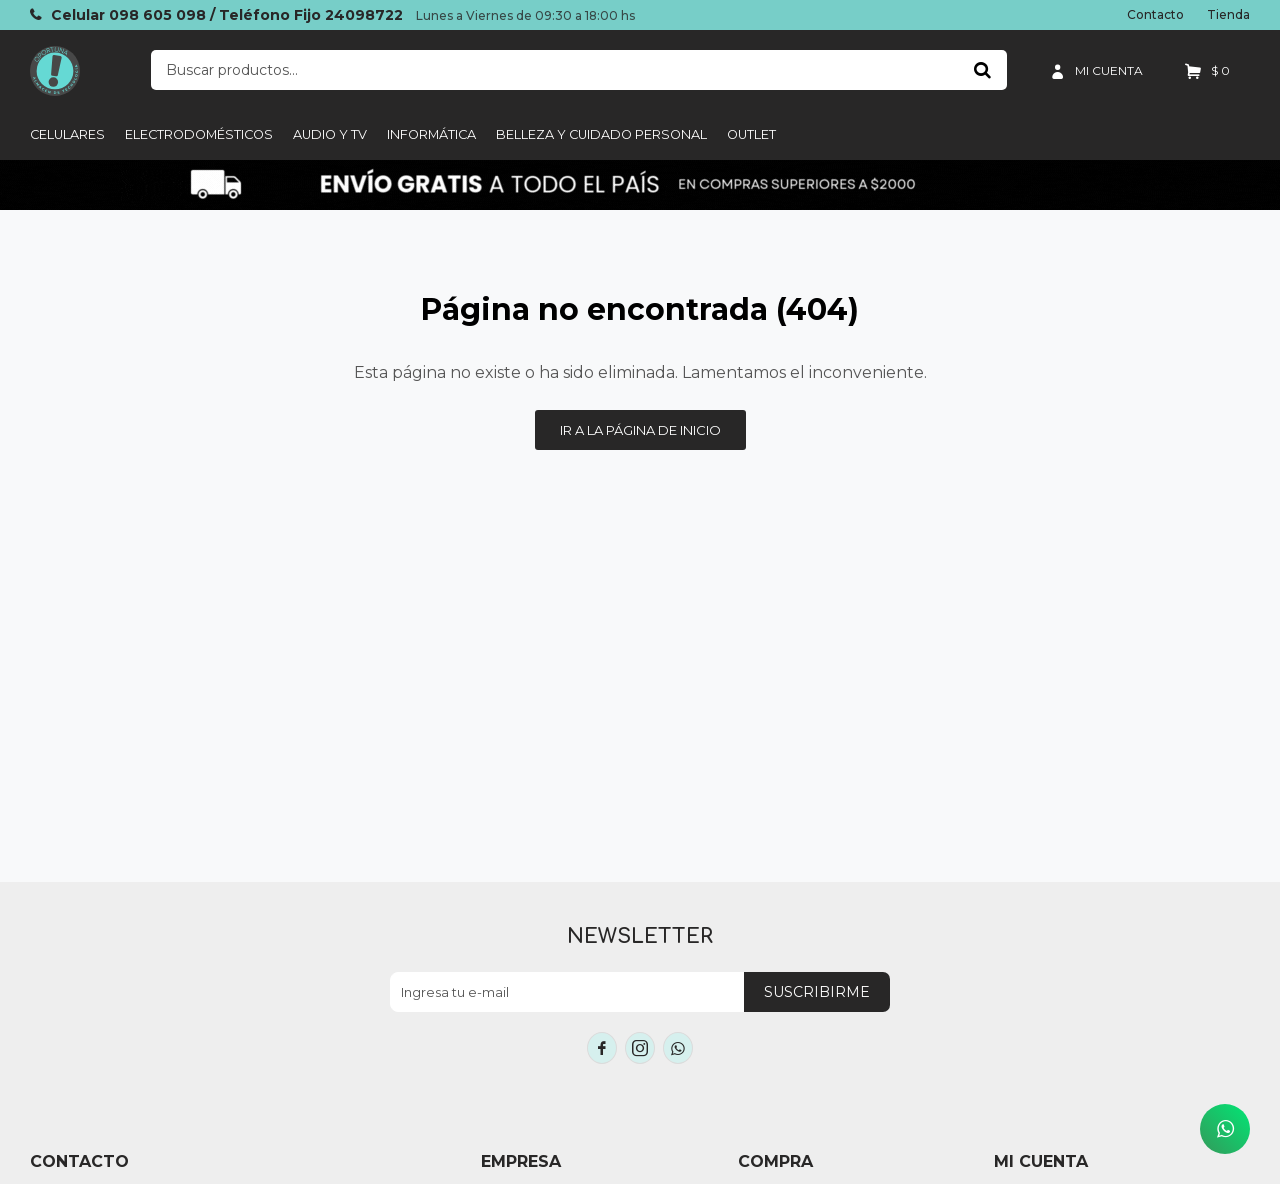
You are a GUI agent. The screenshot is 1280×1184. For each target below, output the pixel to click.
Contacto (1155, 14)
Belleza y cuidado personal (601, 134)
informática (431, 134)
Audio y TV (330, 134)
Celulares (67, 134)
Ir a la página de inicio (640, 430)
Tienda (1228, 14)
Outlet (751, 134)
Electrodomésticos (199, 134)
